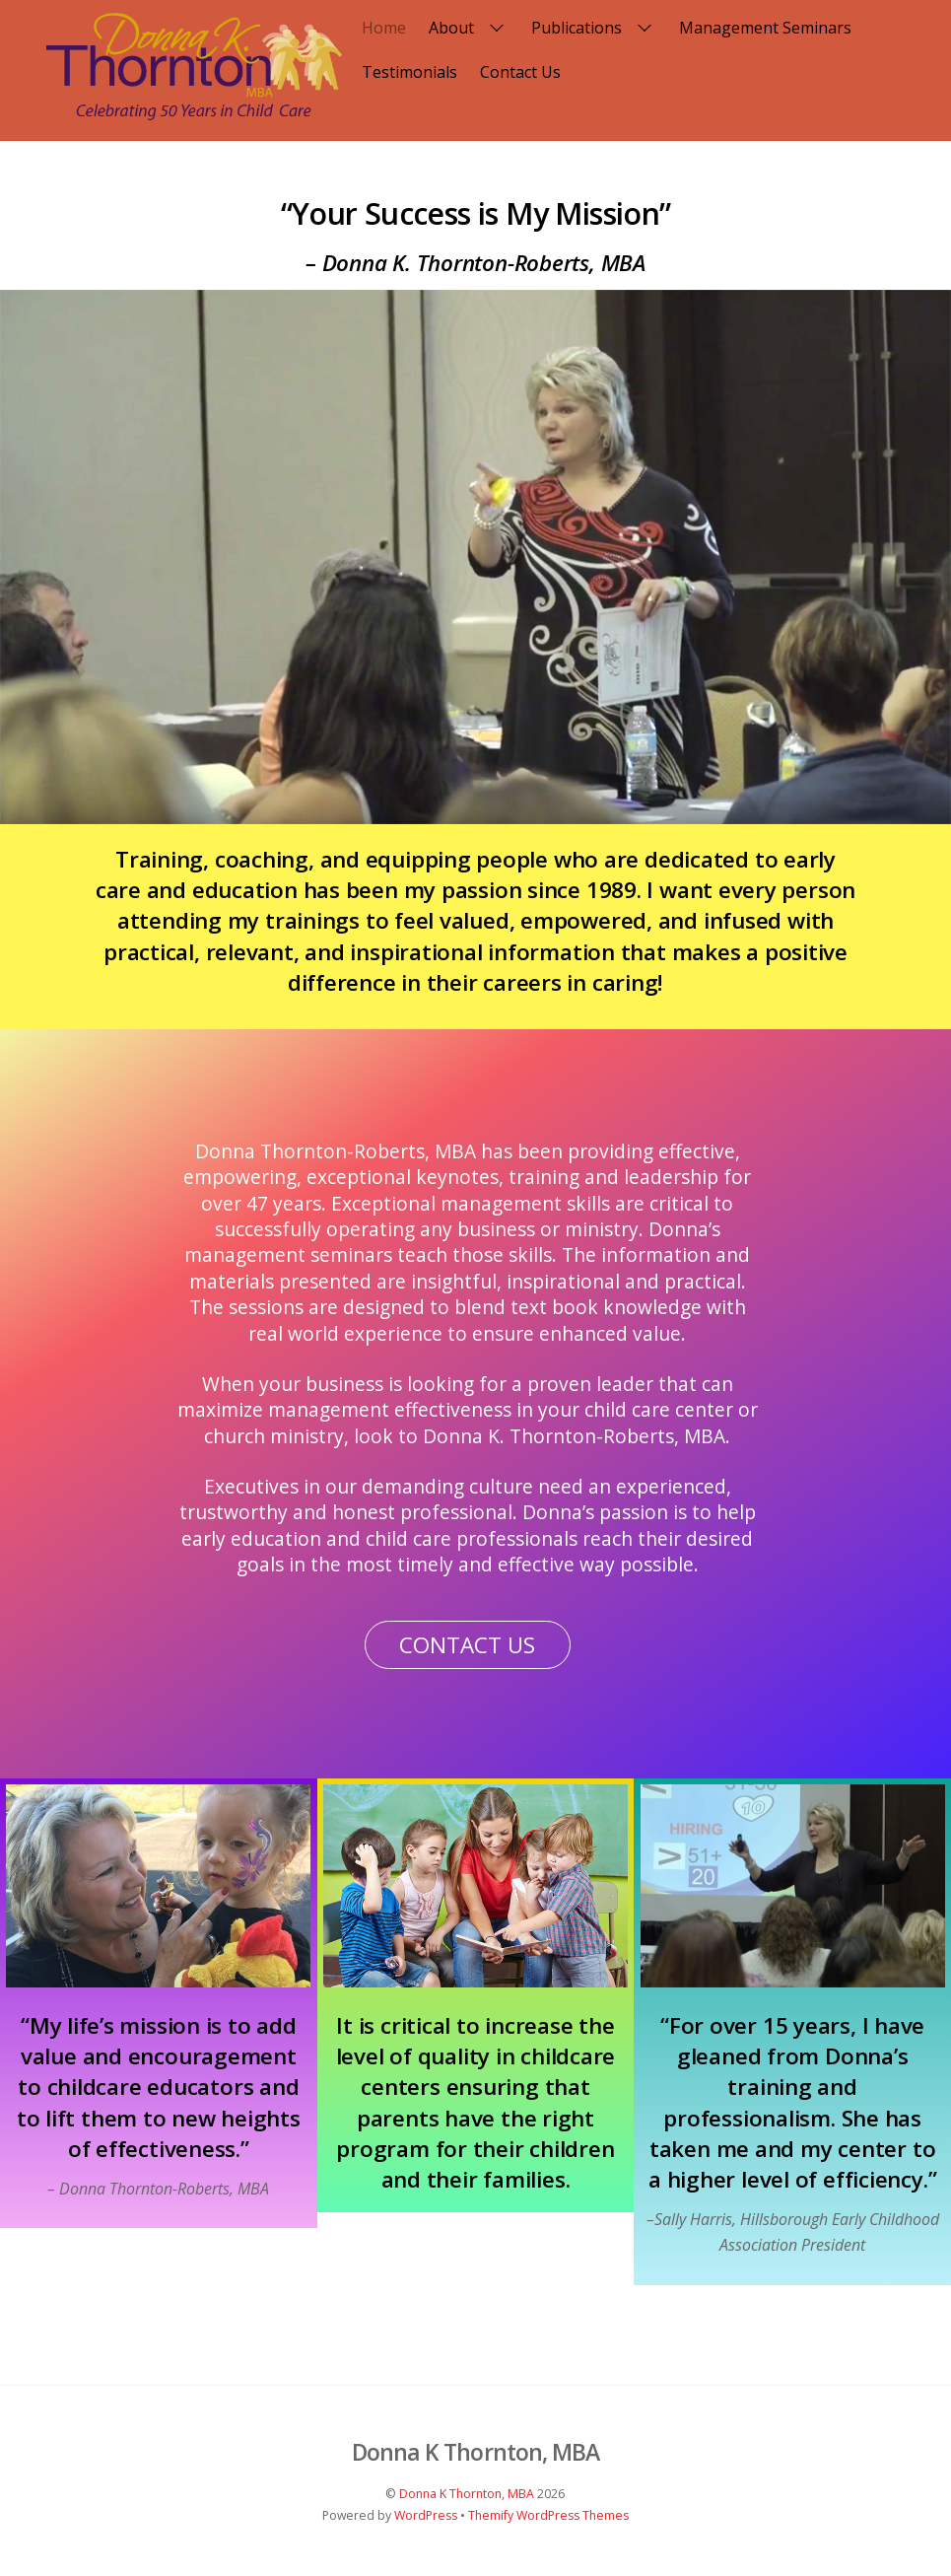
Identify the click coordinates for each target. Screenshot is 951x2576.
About (469, 27)
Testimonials (409, 72)
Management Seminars (765, 27)
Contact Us (520, 72)
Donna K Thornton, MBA (466, 2493)
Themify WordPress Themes (548, 2515)
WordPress (425, 2515)
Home (384, 27)
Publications (593, 27)
